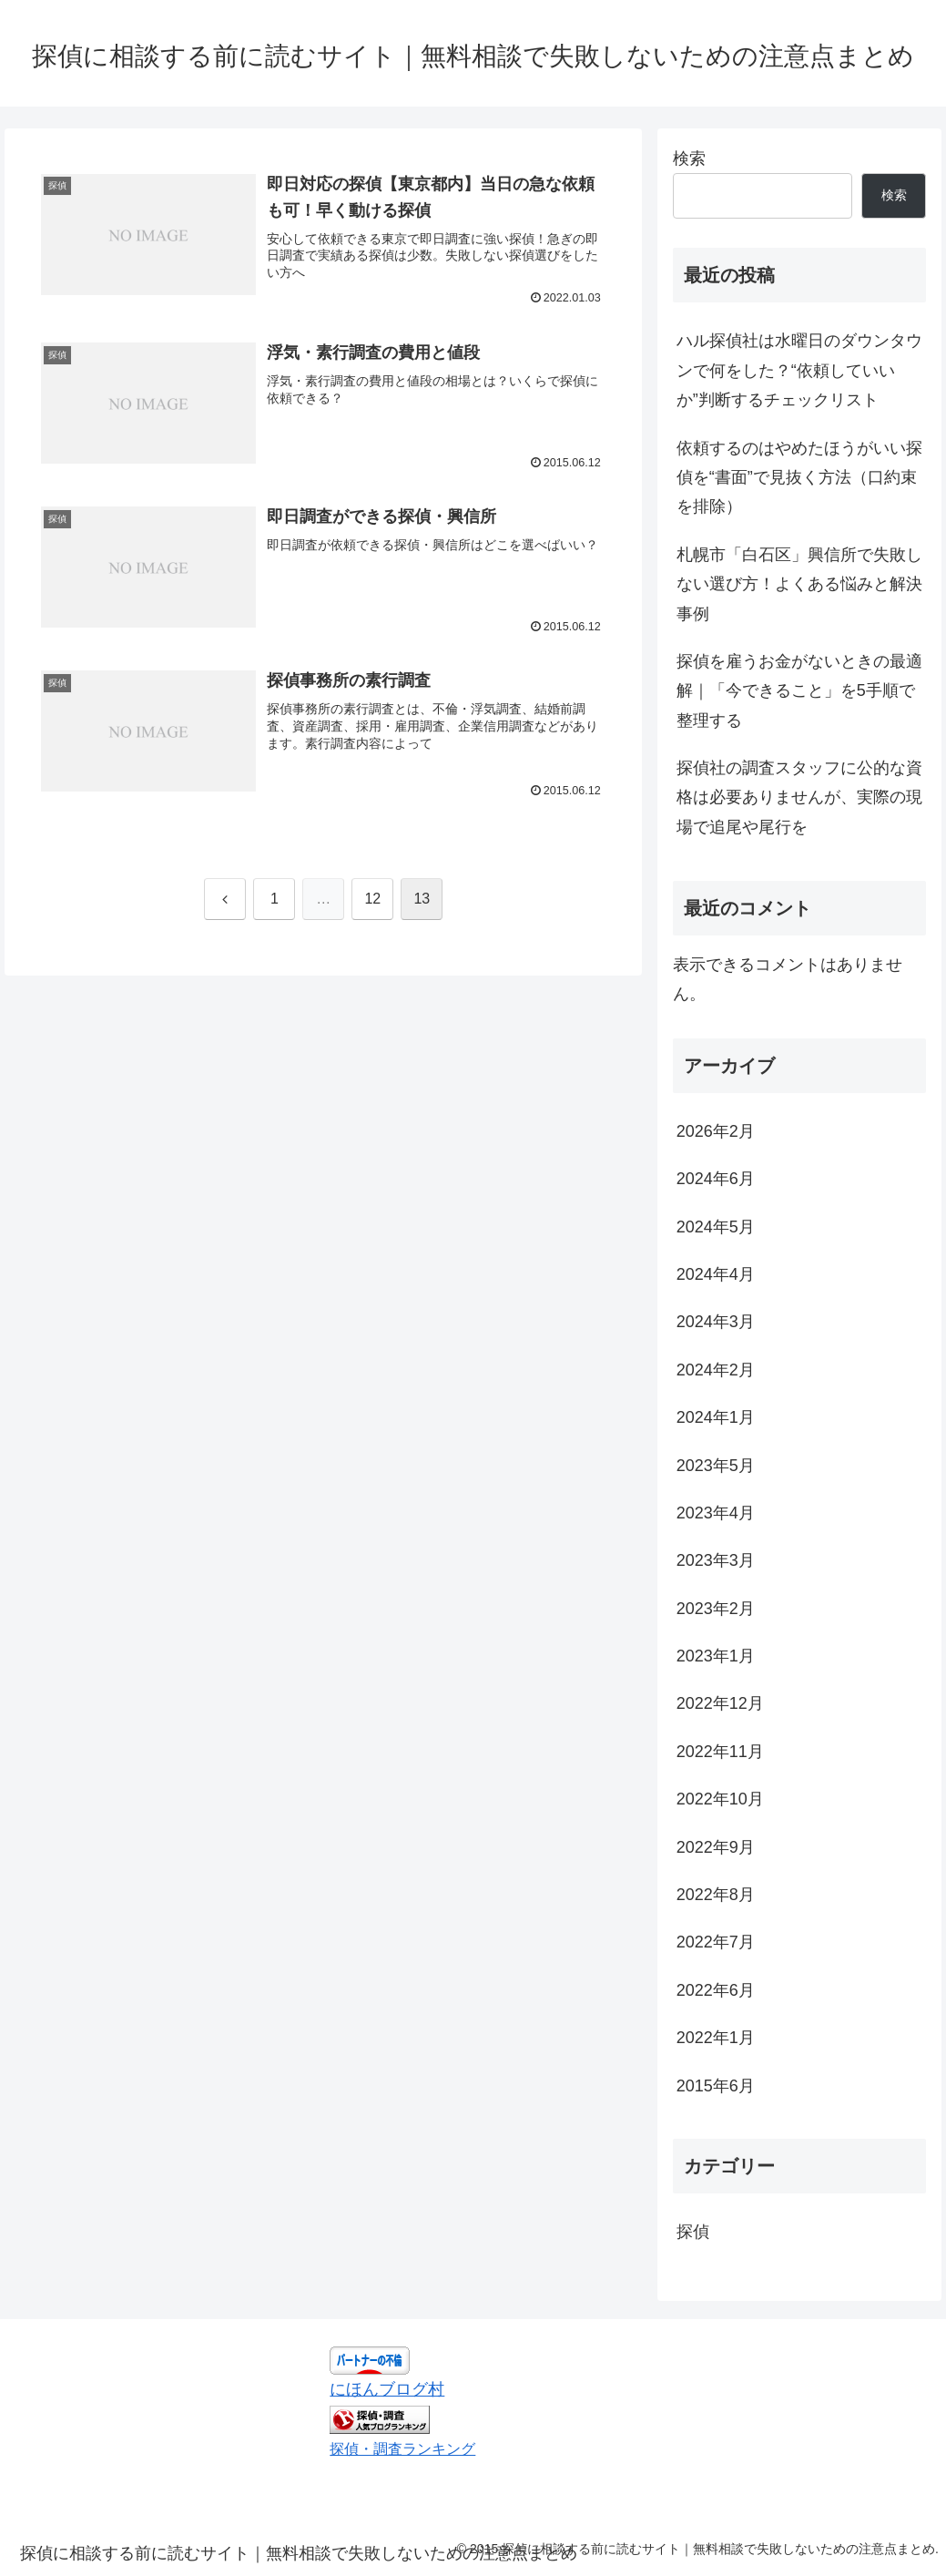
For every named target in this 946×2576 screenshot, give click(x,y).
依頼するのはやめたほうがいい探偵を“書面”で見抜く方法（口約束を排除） (799, 477)
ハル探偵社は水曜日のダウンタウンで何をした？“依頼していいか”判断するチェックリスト (799, 370)
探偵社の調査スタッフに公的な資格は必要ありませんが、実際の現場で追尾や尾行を (799, 797)
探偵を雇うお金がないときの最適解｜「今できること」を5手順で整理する (799, 691)
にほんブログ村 (387, 2389)
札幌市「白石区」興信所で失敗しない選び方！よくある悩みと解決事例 (799, 584)
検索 (689, 158)
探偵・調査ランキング (402, 2448)
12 (372, 898)
